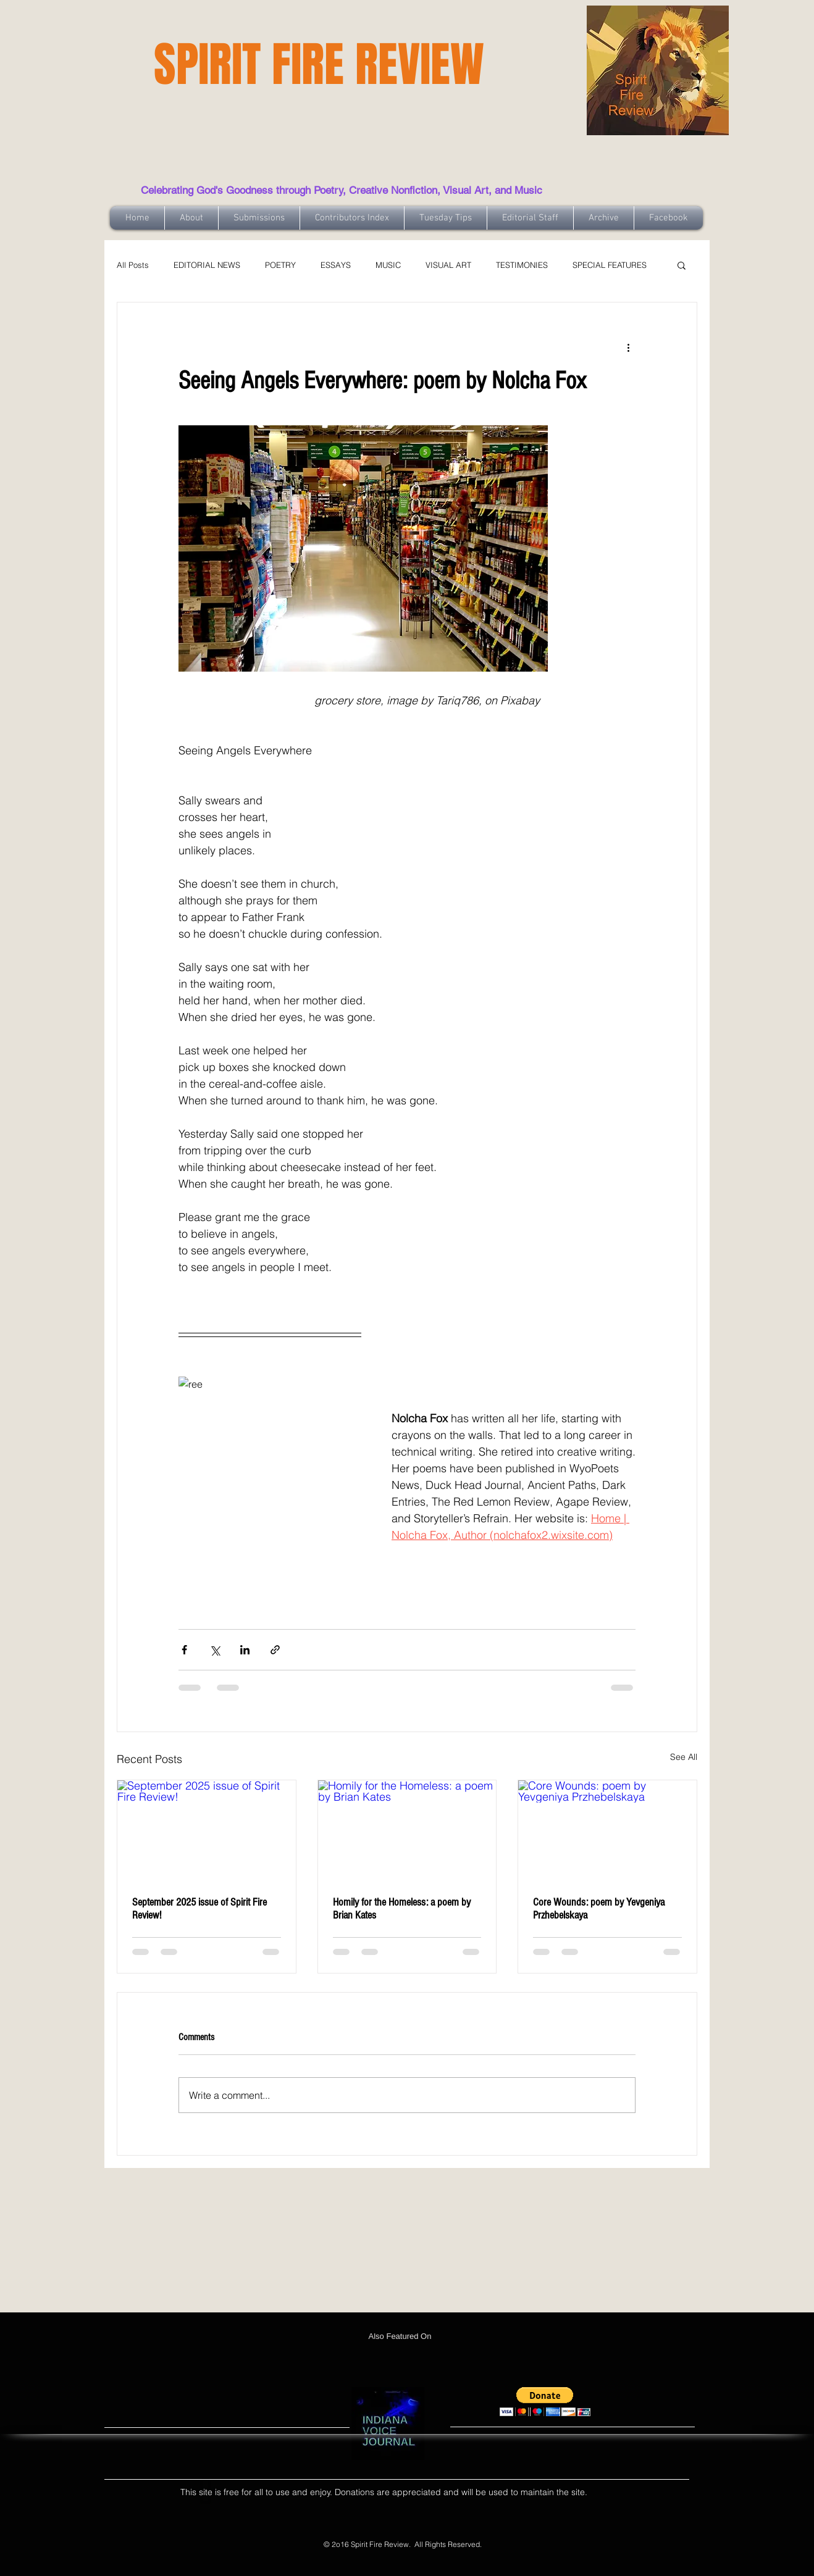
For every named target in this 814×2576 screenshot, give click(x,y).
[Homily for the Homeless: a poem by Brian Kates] (407, 1830)
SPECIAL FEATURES (610, 265)
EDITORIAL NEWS (207, 265)
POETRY (280, 265)
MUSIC (388, 265)
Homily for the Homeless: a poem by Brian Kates (402, 1909)
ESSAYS (336, 265)
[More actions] (628, 347)
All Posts (133, 265)
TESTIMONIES (522, 265)
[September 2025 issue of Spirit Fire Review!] (206, 1830)
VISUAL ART (448, 265)
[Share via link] (275, 1650)
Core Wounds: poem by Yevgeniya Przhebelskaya (599, 1909)
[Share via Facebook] (184, 1650)
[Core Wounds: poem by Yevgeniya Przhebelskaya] (607, 1830)
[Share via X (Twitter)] (214, 1650)
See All (683, 1756)
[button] (681, 265)
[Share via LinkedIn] (245, 1650)
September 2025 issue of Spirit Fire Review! (199, 1909)
